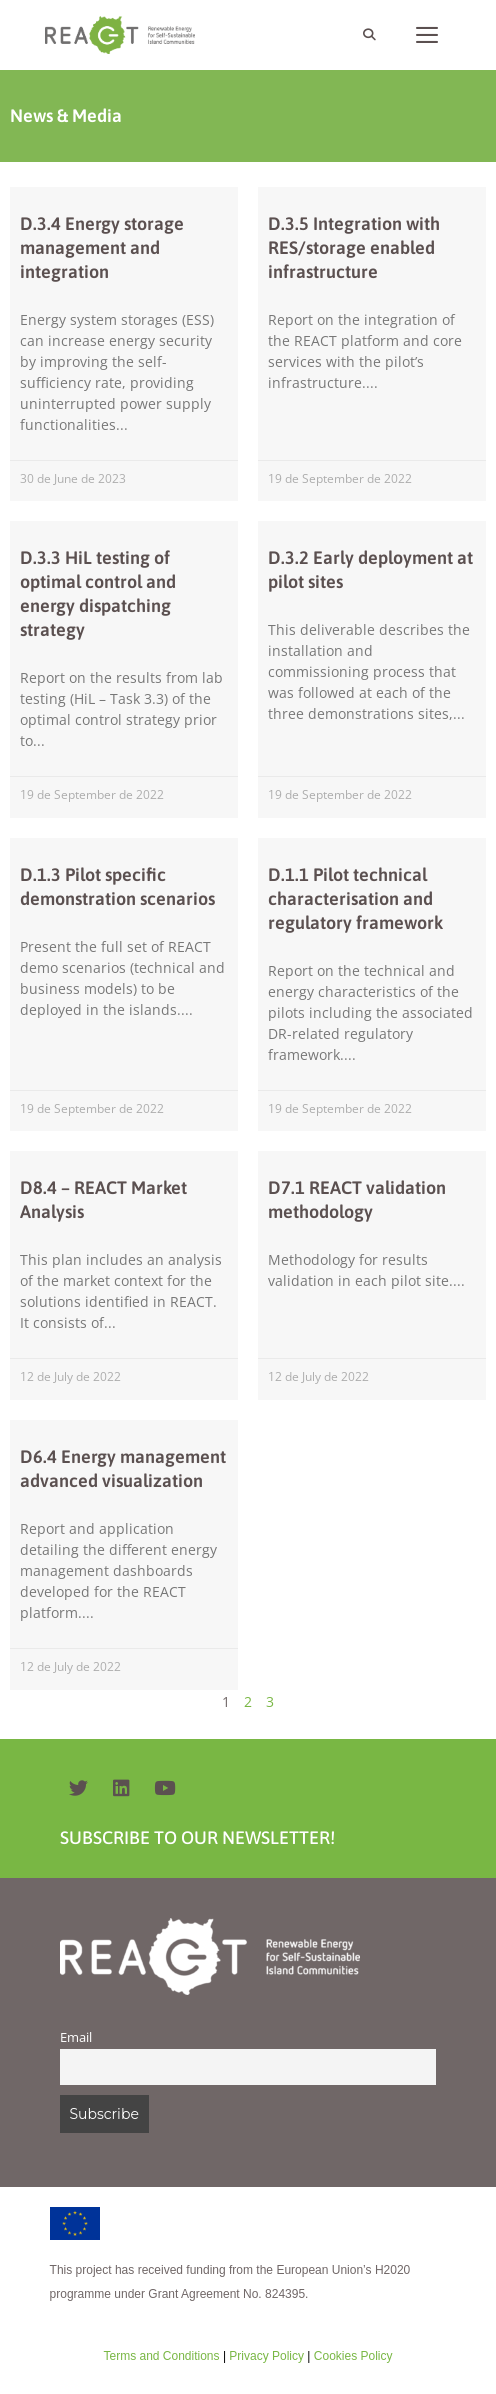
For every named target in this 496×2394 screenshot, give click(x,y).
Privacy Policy (265, 2356)
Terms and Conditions (161, 2356)
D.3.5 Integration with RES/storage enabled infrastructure (354, 247)
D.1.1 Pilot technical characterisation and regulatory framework (355, 898)
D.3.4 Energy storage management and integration (102, 247)
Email (76, 2037)
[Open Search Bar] (368, 35)
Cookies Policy (351, 2356)
